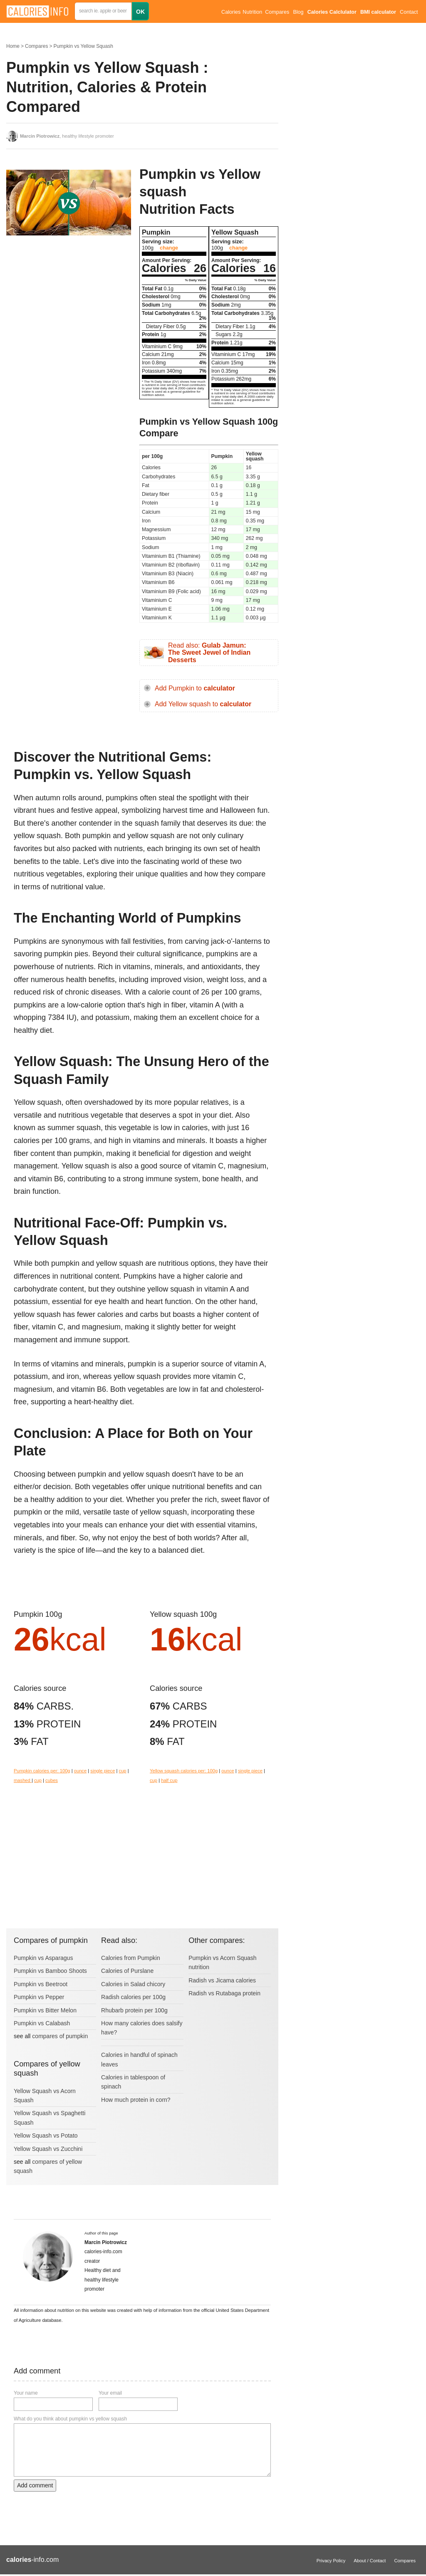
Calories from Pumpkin (130, 1958)
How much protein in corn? (136, 2099)
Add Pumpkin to (195, 688)
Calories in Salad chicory (133, 1984)
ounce (80, 1770)
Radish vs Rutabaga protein (224, 1993)
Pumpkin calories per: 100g (42, 1770)
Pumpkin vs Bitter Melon (45, 2010)
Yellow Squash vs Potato (46, 2135)
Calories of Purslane (127, 1970)
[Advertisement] (68, 308)
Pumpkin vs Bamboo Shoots (50, 1970)
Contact (409, 12)
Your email (110, 2393)
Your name (26, 2393)
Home (13, 46)
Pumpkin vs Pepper (39, 1997)
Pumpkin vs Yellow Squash (83, 46)
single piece (102, 1770)
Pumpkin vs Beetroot (40, 1984)
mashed (23, 1780)
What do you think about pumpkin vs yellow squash (70, 2419)
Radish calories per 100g (133, 1997)
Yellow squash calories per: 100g (184, 1770)
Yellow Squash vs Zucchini (48, 2148)
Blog (298, 12)
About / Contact (370, 2560)
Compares (277, 12)
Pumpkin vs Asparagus (43, 1958)
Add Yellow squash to (203, 704)
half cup (169, 1780)
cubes (51, 1780)
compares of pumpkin (60, 2036)
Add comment (35, 2485)
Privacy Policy (331, 2560)
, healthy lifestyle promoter (67, 136)
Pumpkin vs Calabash (42, 2023)
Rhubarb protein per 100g (134, 2010)
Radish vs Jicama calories (222, 1980)
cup (122, 1770)
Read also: (209, 652)
